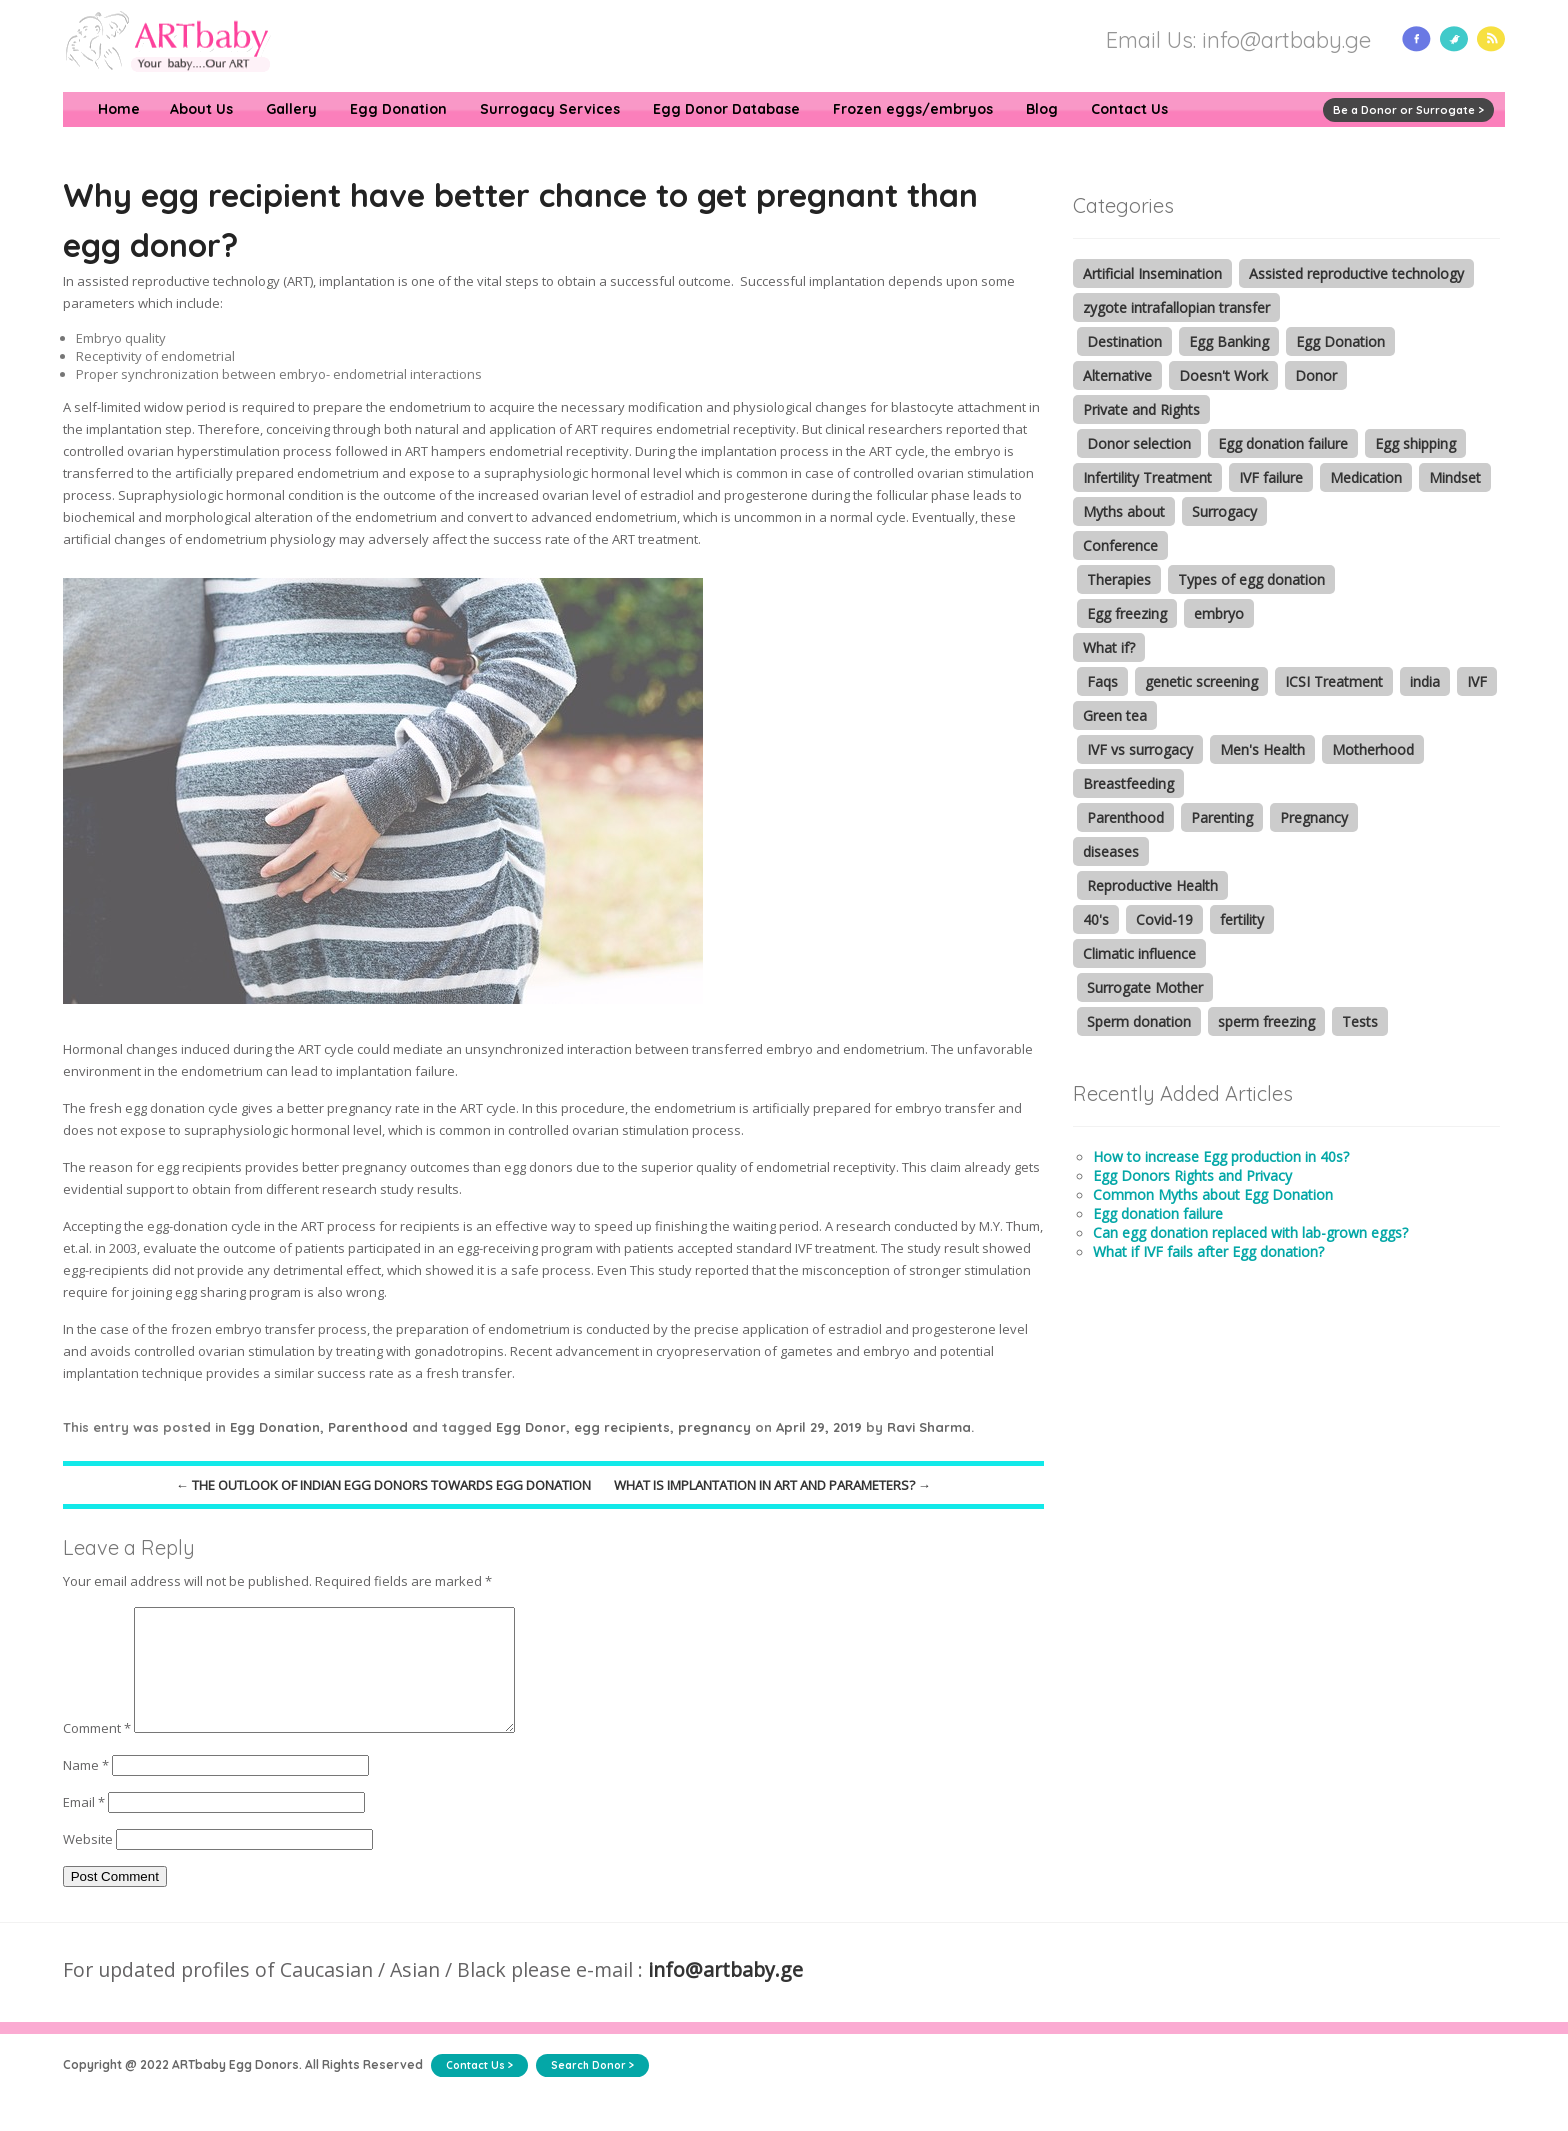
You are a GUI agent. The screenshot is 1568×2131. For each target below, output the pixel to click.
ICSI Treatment (1334, 681)
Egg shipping (1415, 443)
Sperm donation (1139, 1021)
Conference (1120, 545)
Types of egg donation (1251, 579)
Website (88, 1863)
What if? (1109, 647)
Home (119, 109)
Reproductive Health (1152, 885)
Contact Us (1129, 109)
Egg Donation (398, 109)
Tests (1360, 1021)
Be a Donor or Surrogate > (1408, 110)
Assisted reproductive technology (1356, 273)
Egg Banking (1229, 341)
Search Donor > (592, 2089)
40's (1096, 919)
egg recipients (622, 1427)
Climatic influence (1139, 953)
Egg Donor (531, 1427)
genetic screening (1201, 681)
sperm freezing (1266, 1021)
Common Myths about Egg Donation (1213, 1194)
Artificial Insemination (1152, 273)
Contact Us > (479, 2089)
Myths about (1124, 511)
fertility (1242, 919)
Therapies (1119, 579)
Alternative (1117, 375)
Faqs (1102, 681)
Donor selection (1139, 443)
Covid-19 (1164, 919)
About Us (201, 109)
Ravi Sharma (929, 1427)
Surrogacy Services (550, 109)
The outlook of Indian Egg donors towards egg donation (383, 1485)
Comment (97, 1752)
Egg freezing (1127, 613)
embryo (1219, 613)
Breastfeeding (1128, 783)
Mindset (1455, 477)
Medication (1366, 477)
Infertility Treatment (1147, 477)
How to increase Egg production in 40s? (1221, 1156)
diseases (1111, 851)
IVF (1477, 681)
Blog (1042, 109)
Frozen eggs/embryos (913, 109)
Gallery (291, 109)
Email (84, 1826)
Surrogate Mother (1145, 987)
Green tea (1115, 715)
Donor (1316, 375)
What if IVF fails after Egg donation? (1208, 1251)
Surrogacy (1224, 511)
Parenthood (368, 1427)
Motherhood (1373, 749)
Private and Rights (1141, 409)
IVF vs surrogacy (1140, 749)
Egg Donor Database (726, 109)
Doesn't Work (1223, 375)
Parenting (1222, 817)
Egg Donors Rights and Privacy (1192, 1175)
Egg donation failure (1283, 443)
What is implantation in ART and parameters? (772, 1485)
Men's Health (1262, 749)
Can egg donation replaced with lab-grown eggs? (1250, 1232)
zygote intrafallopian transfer (1176, 307)
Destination (1124, 341)
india (1425, 681)
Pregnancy (1314, 817)
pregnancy (714, 1427)
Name (86, 1789)
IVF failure (1271, 477)
